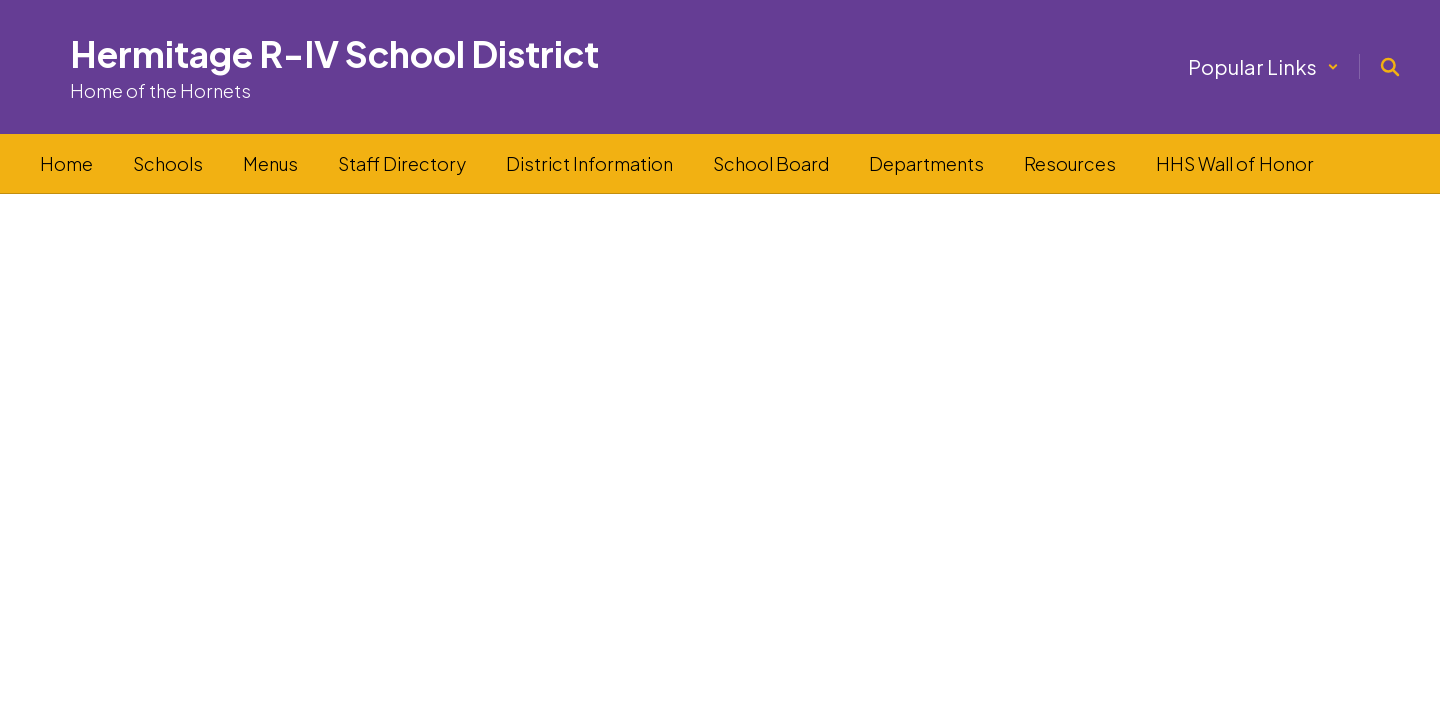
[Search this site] (1390, 67)
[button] (1263, 66)
